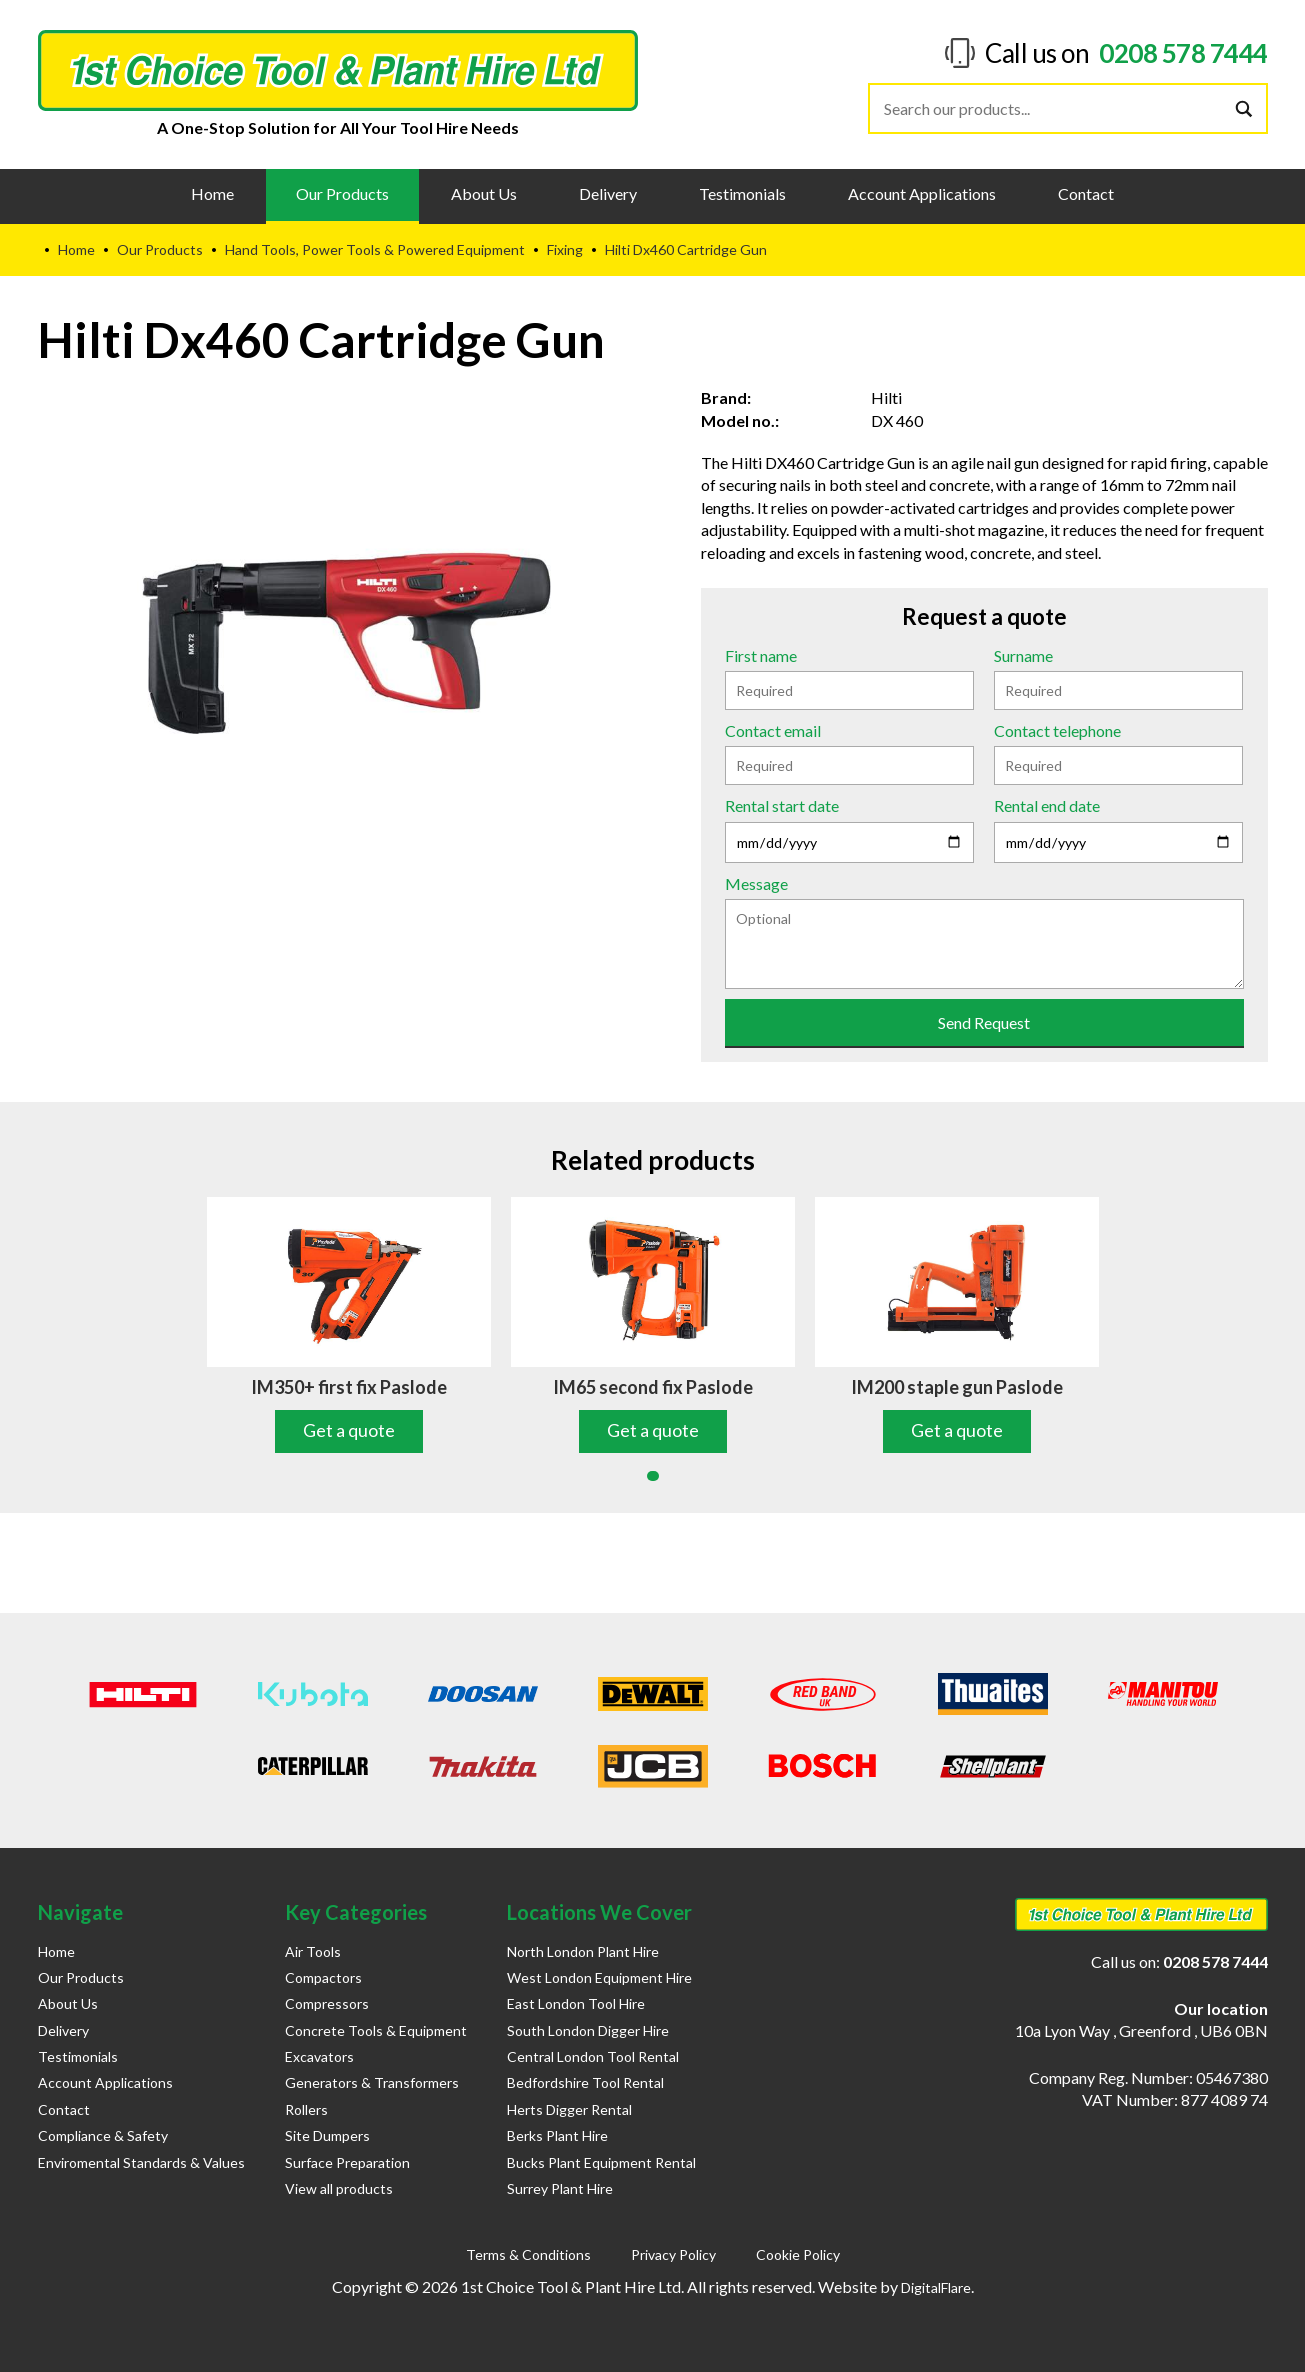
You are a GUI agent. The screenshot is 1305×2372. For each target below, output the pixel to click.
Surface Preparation (347, 2162)
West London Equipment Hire (599, 1977)
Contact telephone (1057, 730)
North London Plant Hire (583, 1951)
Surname (1023, 655)
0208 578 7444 (1183, 53)
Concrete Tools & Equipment (376, 2030)
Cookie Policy (798, 2254)
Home (212, 193)
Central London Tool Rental (593, 2056)
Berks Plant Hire (557, 2135)
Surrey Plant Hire (560, 2188)
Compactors (323, 1977)
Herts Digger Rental (569, 2109)
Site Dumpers (327, 2135)
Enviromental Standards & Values (141, 2162)
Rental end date (1047, 805)
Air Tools (313, 1951)
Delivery (608, 193)
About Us (484, 193)
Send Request (984, 1022)
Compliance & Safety (103, 2135)
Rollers (306, 2109)
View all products (339, 2188)
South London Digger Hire (588, 2030)
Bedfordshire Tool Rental (585, 2082)
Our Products (342, 193)
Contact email (773, 730)
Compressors (327, 2003)
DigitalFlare (936, 2287)
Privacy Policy (673, 2254)
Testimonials (742, 193)
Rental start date (782, 805)
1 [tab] (653, 1476)
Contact (1086, 193)
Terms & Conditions (528, 2254)
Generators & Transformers (372, 2082)
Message (756, 883)
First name (761, 655)
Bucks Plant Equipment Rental (601, 2162)
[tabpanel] (349, 1325)
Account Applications (922, 193)
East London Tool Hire (576, 2003)
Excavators (319, 2056)
